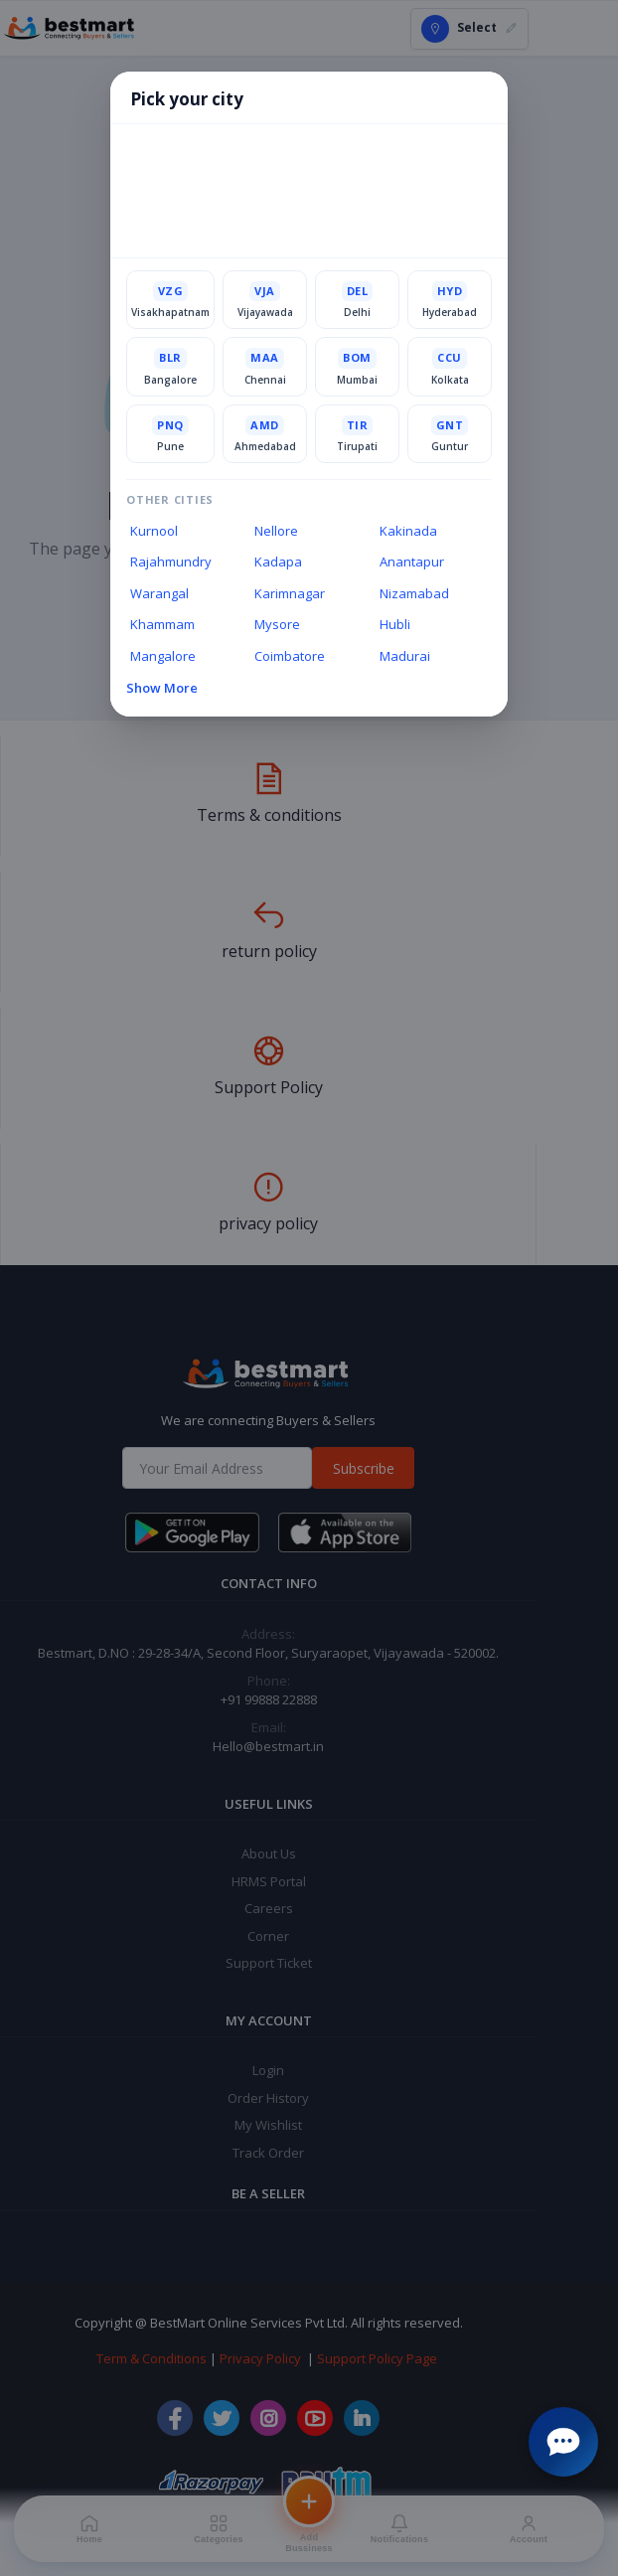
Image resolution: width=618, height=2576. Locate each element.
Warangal (159, 594)
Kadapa (278, 562)
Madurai (405, 657)
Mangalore (163, 657)
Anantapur (412, 562)
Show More (162, 689)
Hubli (395, 625)
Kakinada (408, 531)
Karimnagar (289, 594)
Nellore (276, 531)
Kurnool (154, 531)
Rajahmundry (171, 562)
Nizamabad (414, 594)
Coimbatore (289, 657)
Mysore (277, 625)
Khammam (162, 625)
